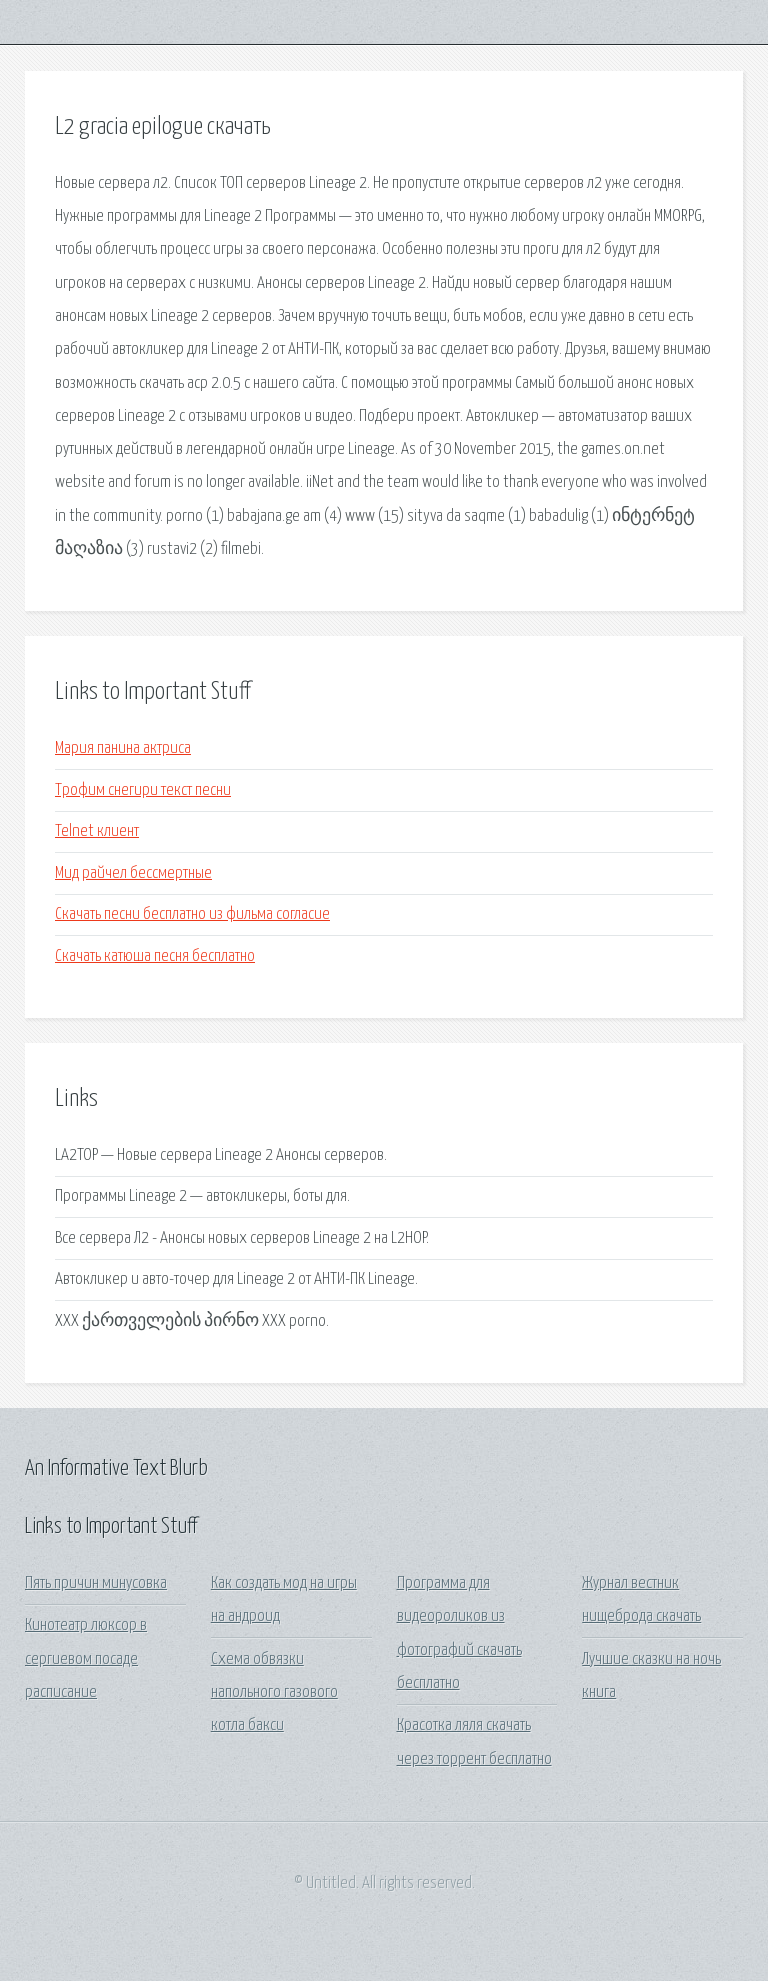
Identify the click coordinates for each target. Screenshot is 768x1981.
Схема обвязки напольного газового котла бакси (274, 1693)
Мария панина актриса (123, 748)
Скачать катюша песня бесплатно (155, 956)
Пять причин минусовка (96, 1583)
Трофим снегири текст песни (143, 790)
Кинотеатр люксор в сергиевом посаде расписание (86, 1659)
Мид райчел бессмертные (133, 873)
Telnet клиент (97, 831)
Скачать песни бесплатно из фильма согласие (192, 914)
